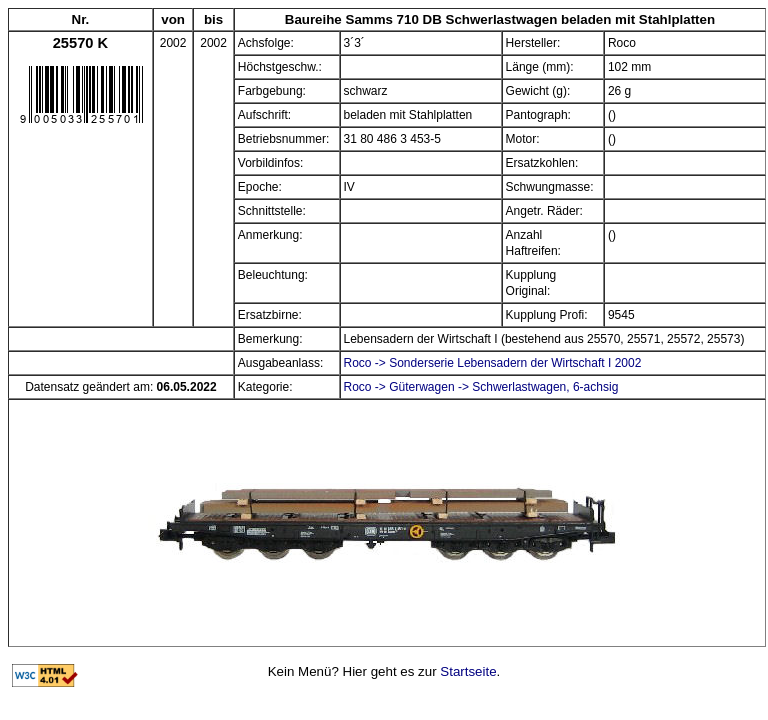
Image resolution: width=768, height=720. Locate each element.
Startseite (468, 671)
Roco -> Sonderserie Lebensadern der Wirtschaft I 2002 (493, 363)
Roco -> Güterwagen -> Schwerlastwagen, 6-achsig (481, 387)
